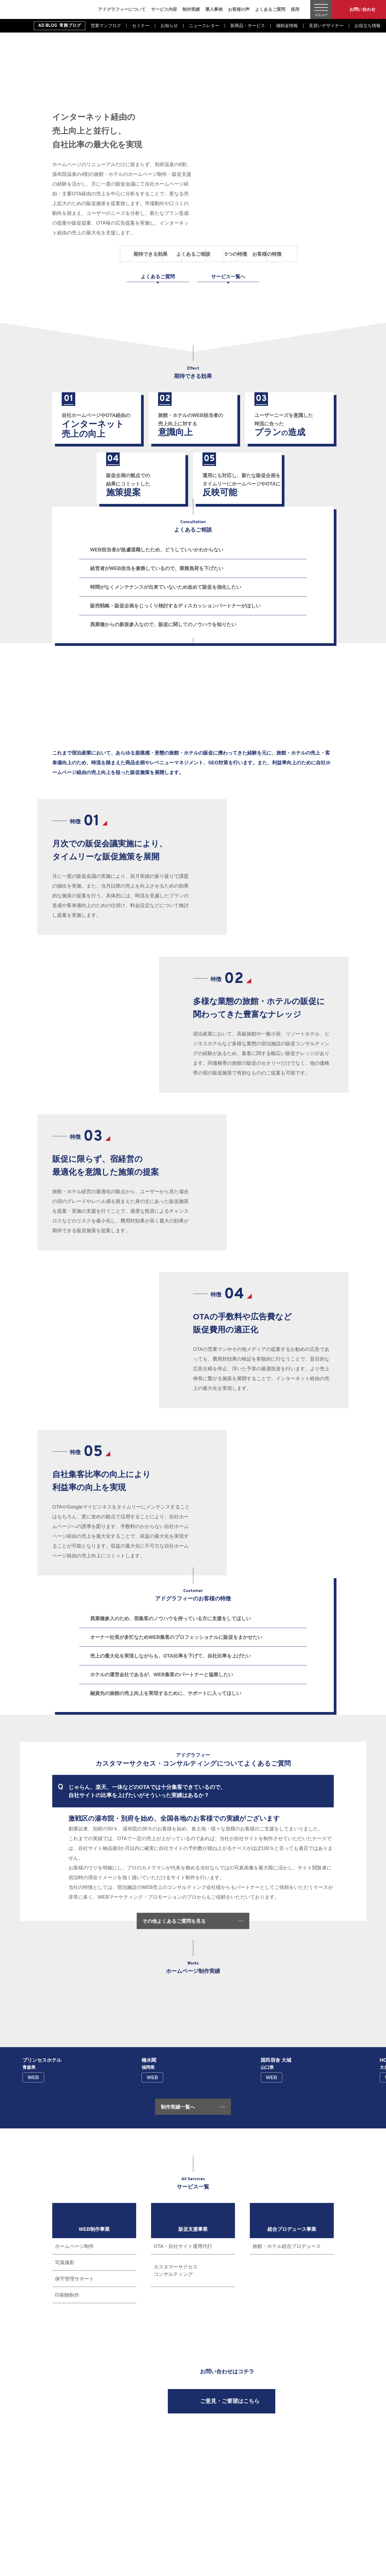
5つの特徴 (228, 254)
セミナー (140, 26)
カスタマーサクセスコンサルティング (176, 2270)
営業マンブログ (106, 26)
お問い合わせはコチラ (227, 2372)
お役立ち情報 (368, 26)
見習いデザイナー (326, 26)
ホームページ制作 (74, 2246)
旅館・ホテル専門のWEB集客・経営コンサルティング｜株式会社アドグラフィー (42, 9)
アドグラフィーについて (122, 9)
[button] (49, 2022)
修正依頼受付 (298, 2493)
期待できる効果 (87, 254)
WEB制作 (250, 2462)
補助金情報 (287, 26)
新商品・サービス (247, 26)
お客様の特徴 (298, 254)
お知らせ (169, 26)
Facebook (56, 2523)
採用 (295, 9)
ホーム (168, 2452)
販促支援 (249, 2473)
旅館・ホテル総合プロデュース (287, 2246)
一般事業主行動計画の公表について (192, 2472)
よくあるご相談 (158, 254)
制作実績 (191, 9)
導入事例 (214, 9)
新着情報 (294, 2472)
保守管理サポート (74, 2278)
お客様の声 (239, 9)
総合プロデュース (256, 2483)
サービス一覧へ (228, 276)
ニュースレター (204, 26)
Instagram (68, 2523)
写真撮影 (64, 2262)
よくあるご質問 (270, 9)
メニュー (321, 15)
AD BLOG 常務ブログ (59, 25)
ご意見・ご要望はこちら (230, 2402)
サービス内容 (164, 9)
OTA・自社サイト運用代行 (183, 2246)
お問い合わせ (362, 9)
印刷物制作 (67, 2295)
